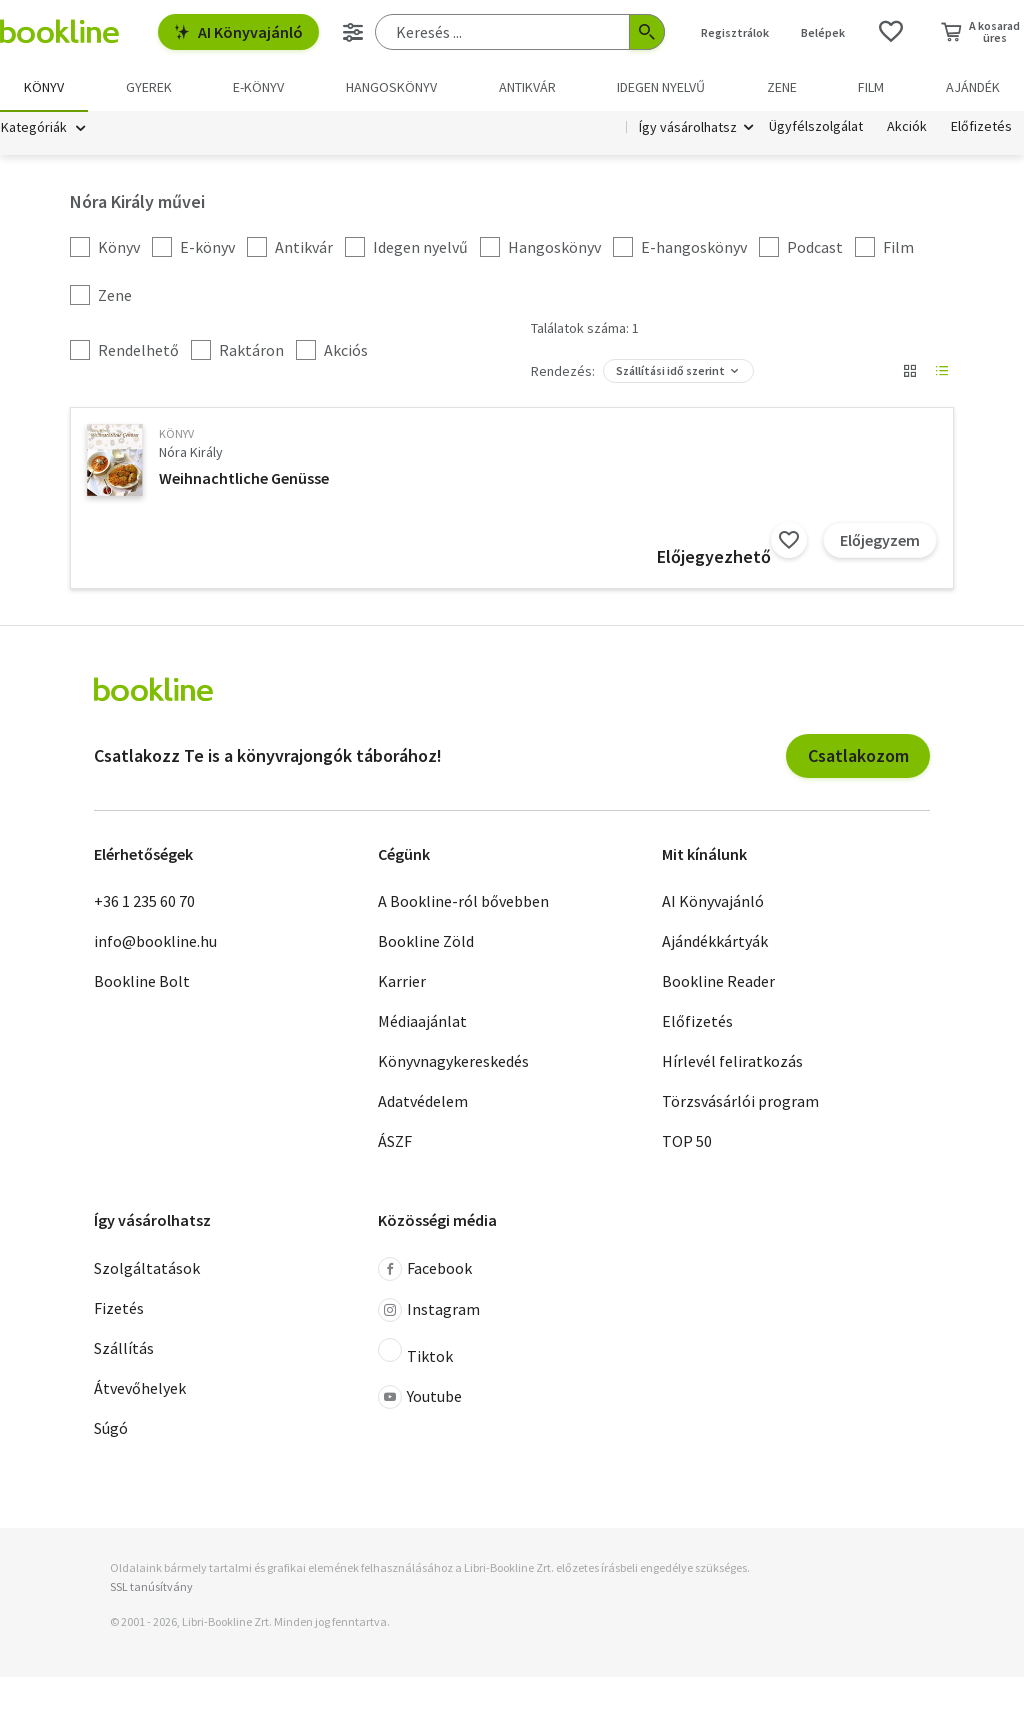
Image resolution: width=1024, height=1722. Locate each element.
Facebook (425, 1270)
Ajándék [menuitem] (973, 87)
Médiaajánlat (422, 1022)
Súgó (111, 1429)
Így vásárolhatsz (688, 128)
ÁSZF (395, 1142)
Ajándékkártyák (715, 942)
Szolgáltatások (147, 1269)
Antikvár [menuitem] (527, 87)
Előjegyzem (880, 541)
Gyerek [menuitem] (149, 87)
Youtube (420, 1398)
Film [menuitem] (871, 87)
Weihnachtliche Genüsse (244, 479)
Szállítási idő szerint (670, 371)
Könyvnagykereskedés (453, 1062)
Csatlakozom (858, 756)
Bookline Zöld (426, 942)
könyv (176, 434)
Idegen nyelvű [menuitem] (661, 87)
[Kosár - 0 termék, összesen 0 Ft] (980, 32)
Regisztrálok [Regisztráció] (735, 32)
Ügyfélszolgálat (816, 128)
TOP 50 (687, 1142)
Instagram (429, 1311)
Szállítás (124, 1349)
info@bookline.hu (155, 942)
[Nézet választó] (910, 372)
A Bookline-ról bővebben (463, 902)
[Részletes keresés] (353, 32)
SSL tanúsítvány (151, 1587)
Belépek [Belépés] (823, 32)
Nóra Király (191, 453)
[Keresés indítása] (647, 32)
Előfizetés (981, 128)
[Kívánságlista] (891, 32)
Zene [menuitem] (782, 87)
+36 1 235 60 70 (144, 902)
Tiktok (415, 1353)
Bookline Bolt (142, 982)
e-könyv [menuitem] (258, 87)
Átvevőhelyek (140, 1389)
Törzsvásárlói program (740, 1102)
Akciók (907, 128)
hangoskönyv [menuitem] (391, 87)
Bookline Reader (718, 982)
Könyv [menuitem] (44, 87)
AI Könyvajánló (238, 32)
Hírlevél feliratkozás (732, 1062)
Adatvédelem (423, 1102)
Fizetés (119, 1309)
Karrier (402, 982)
